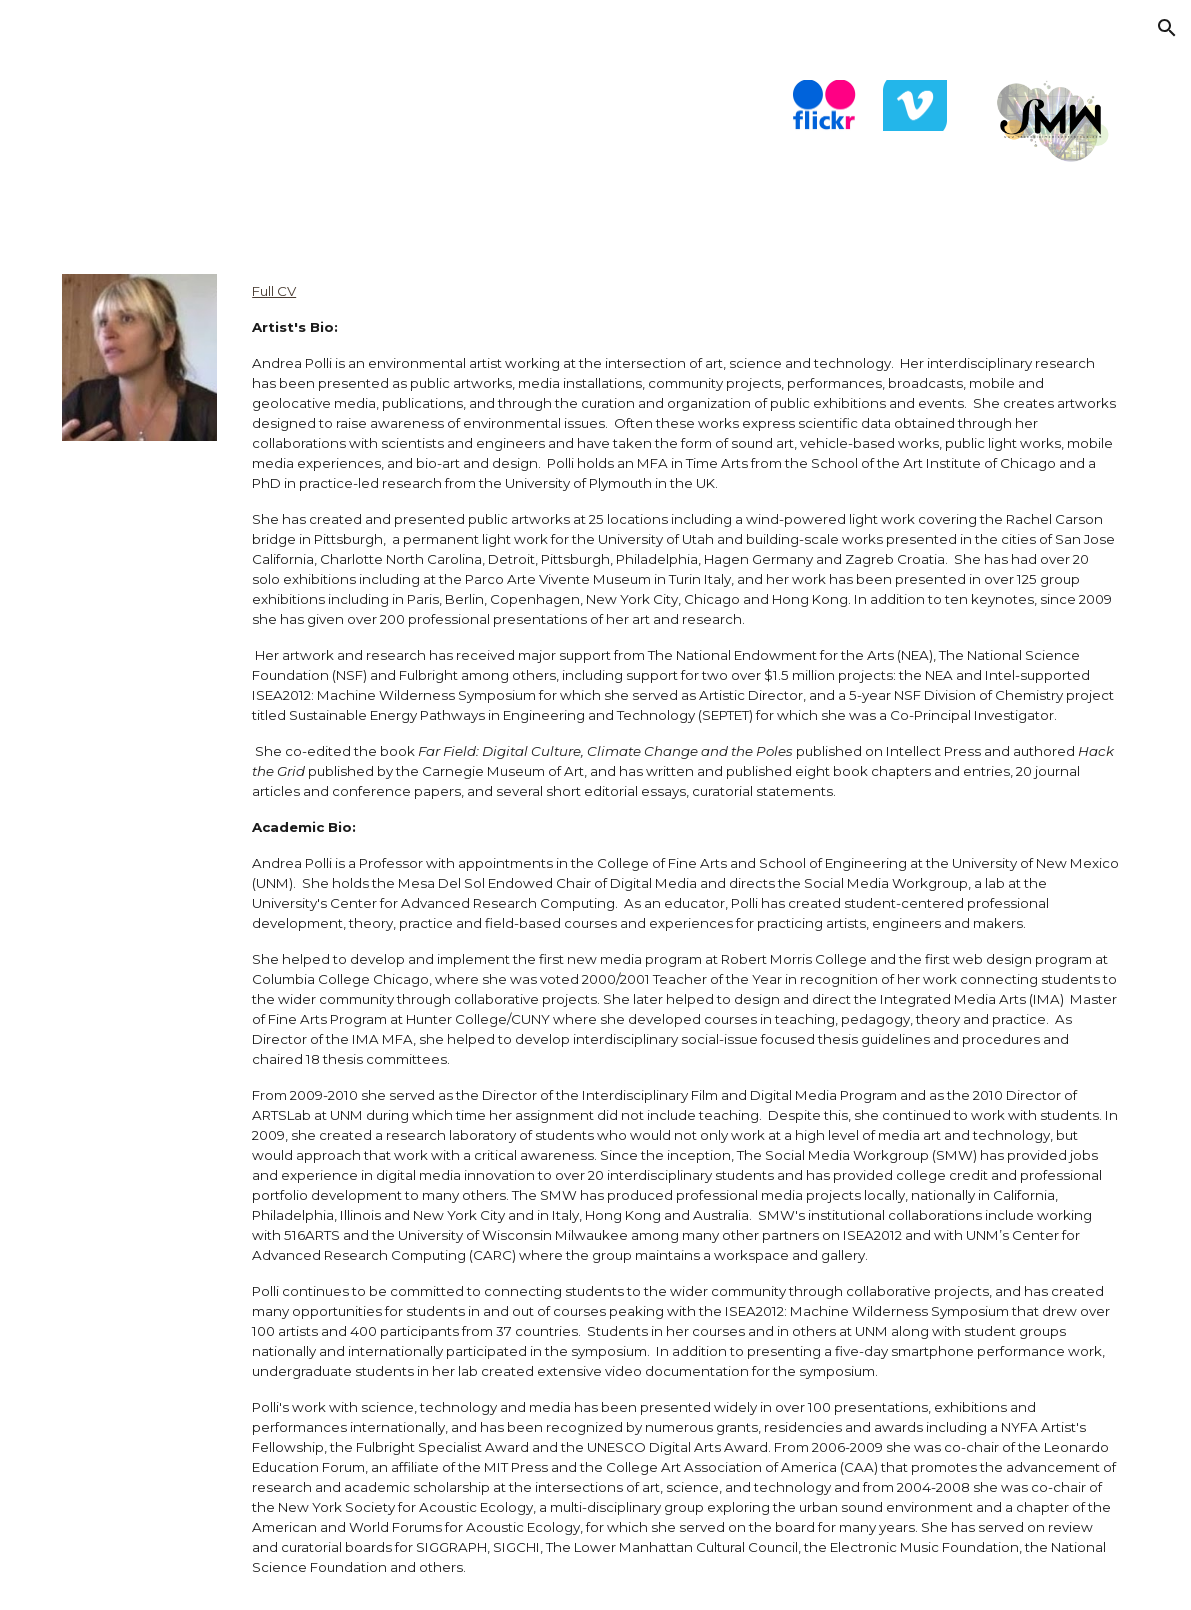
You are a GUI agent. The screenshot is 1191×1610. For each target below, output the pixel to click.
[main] (686, 929)
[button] (1167, 28)
